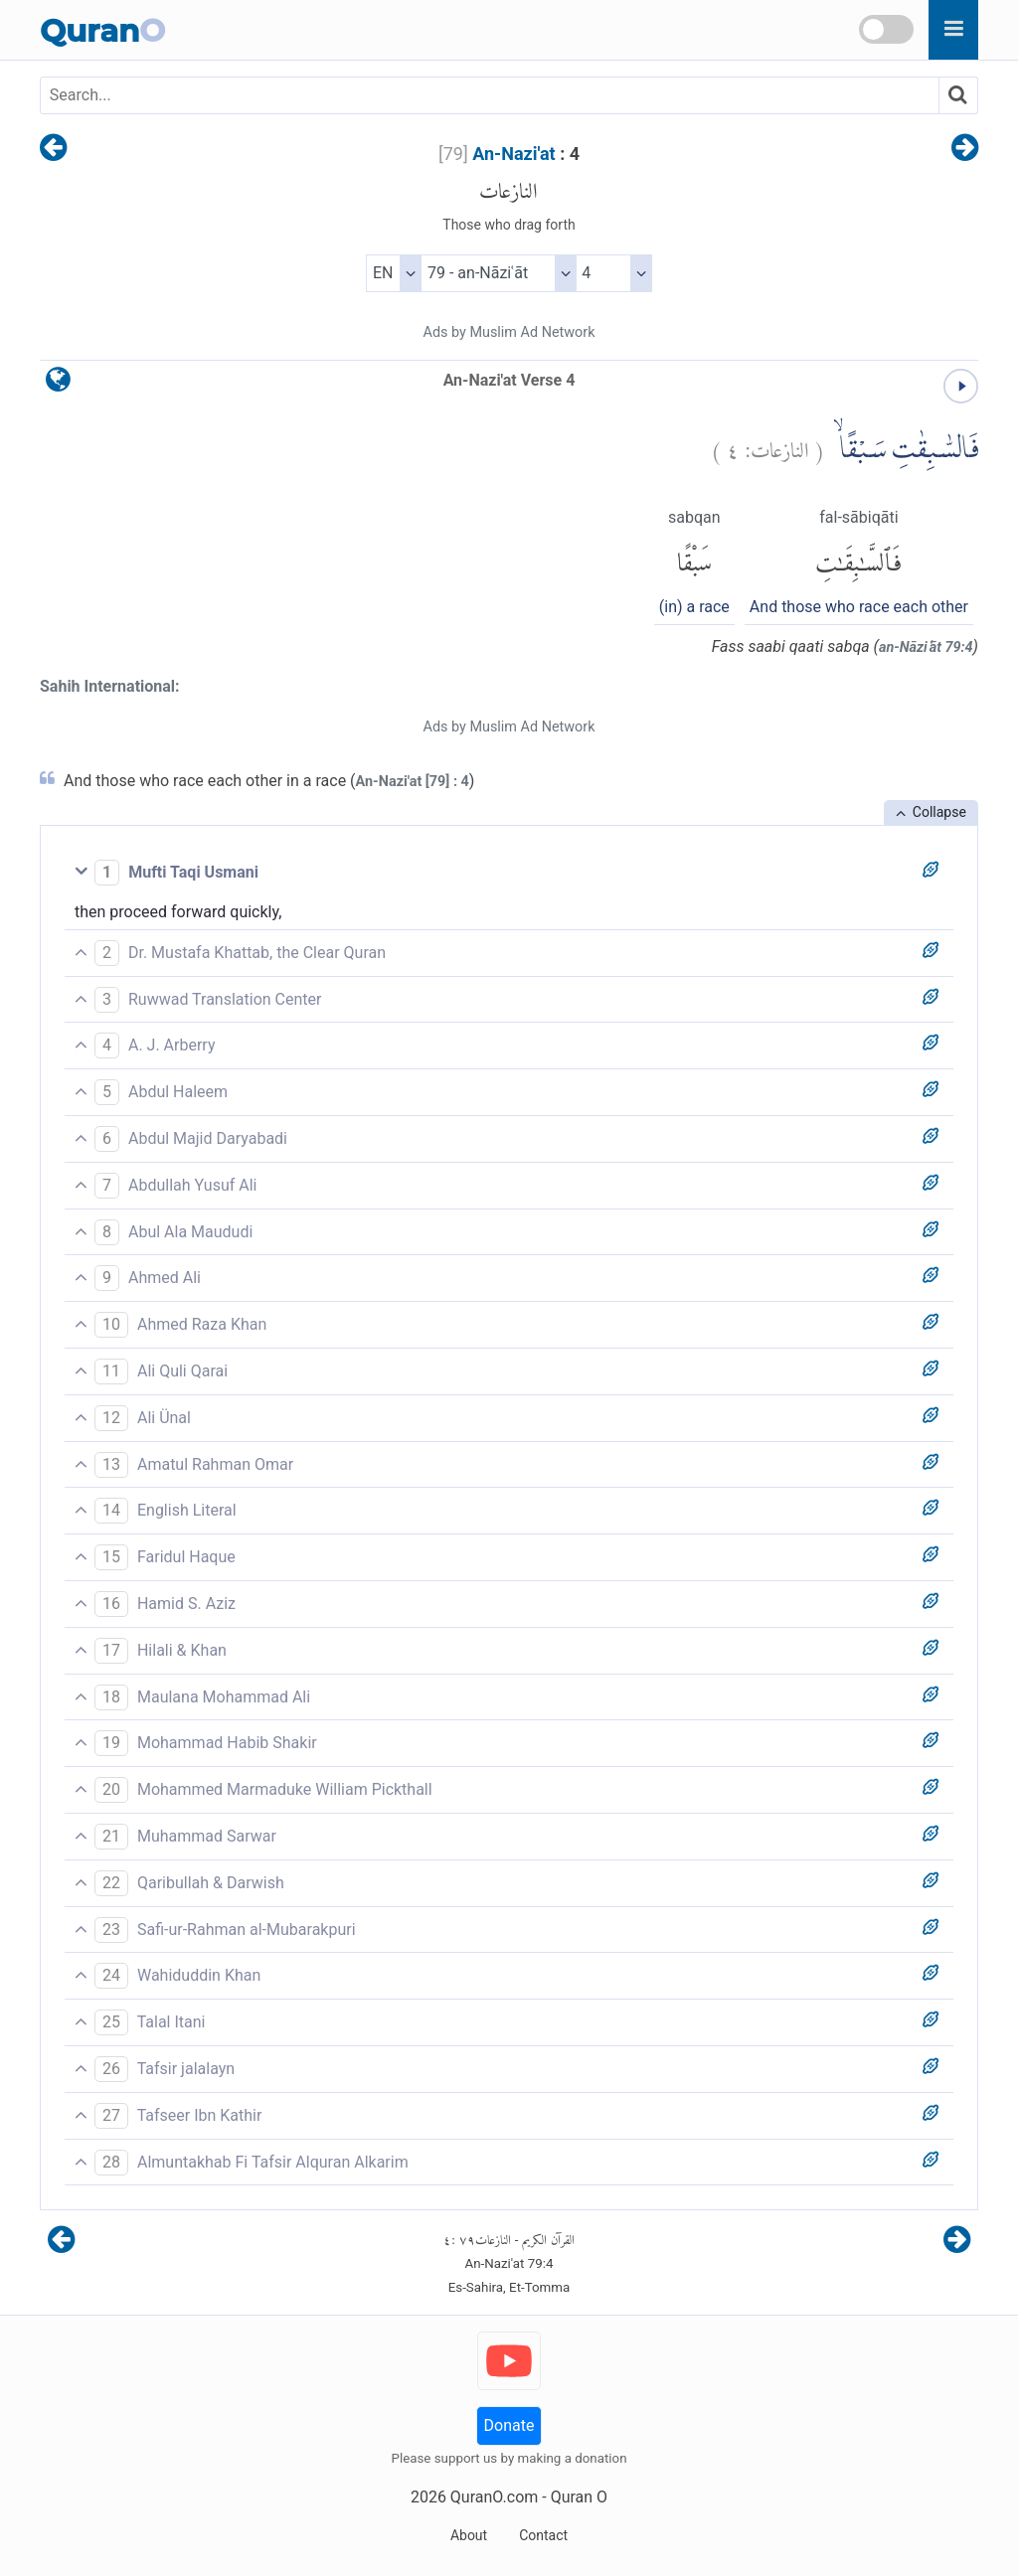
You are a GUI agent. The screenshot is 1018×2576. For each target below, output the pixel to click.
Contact (543, 2535)
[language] (58, 384)
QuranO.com (494, 2497)
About (468, 2535)
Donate (509, 2425)
